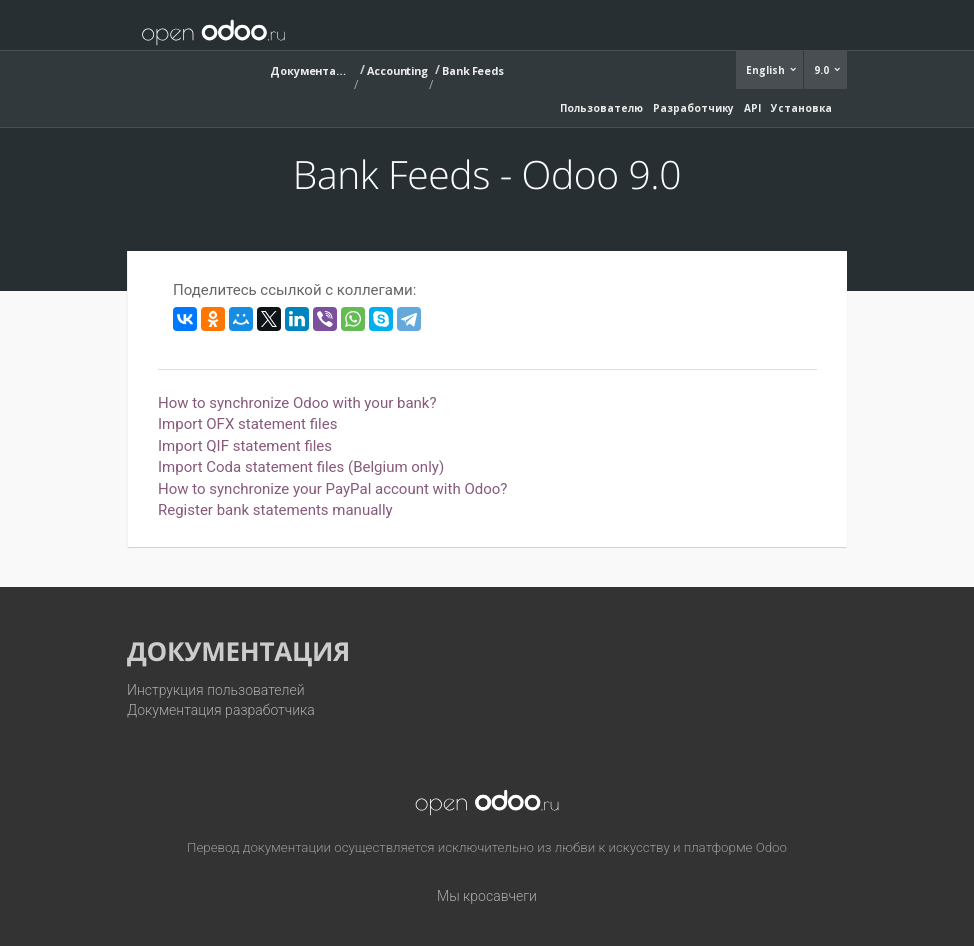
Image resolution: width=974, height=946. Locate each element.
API (752, 108)
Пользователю (601, 108)
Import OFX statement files (247, 424)
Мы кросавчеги (487, 896)
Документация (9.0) (310, 70)
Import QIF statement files (245, 446)
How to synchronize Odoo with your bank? (297, 403)
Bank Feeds (473, 70)
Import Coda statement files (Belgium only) (301, 467)
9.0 (823, 70)
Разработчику (693, 108)
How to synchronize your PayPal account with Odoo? (332, 489)
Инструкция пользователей (216, 690)
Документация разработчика (221, 710)
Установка (801, 108)
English (767, 70)
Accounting (397, 70)
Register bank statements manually (275, 510)
